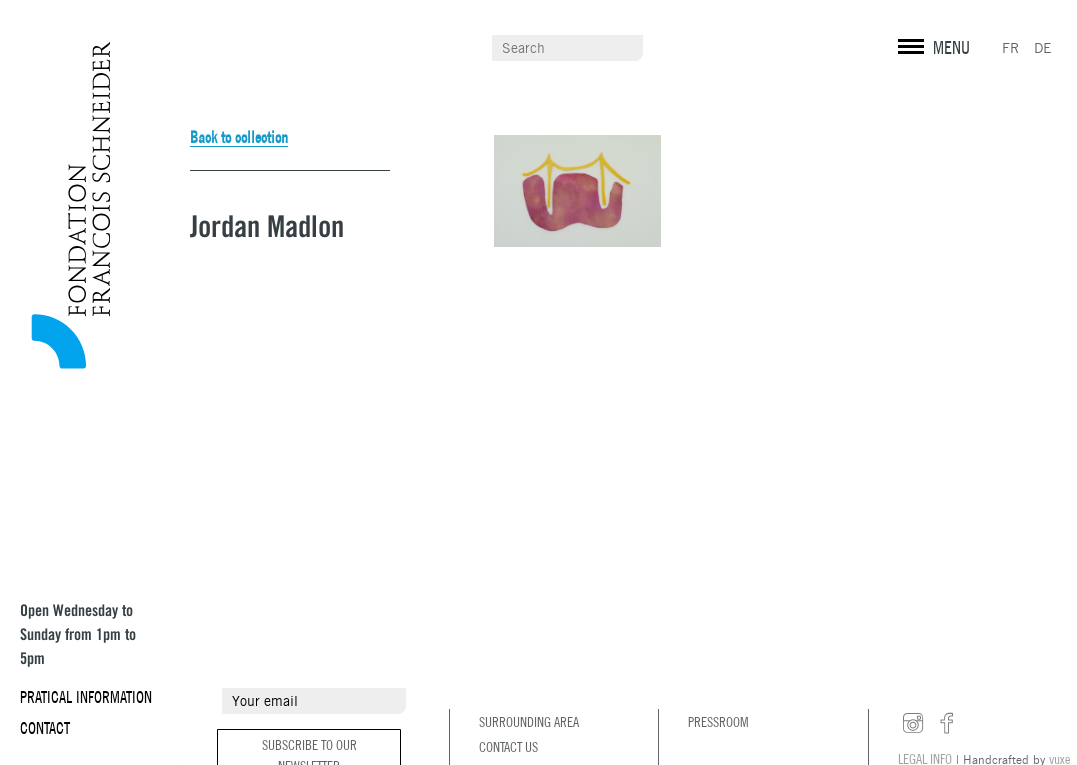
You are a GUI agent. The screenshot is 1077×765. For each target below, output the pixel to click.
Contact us (508, 747)
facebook (947, 724)
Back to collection (239, 137)
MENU (951, 47)
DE (1043, 48)
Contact (45, 728)
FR (1010, 48)
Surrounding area (529, 722)
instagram (913, 724)
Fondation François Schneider (65, 205)
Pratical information (86, 697)
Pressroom (718, 722)
